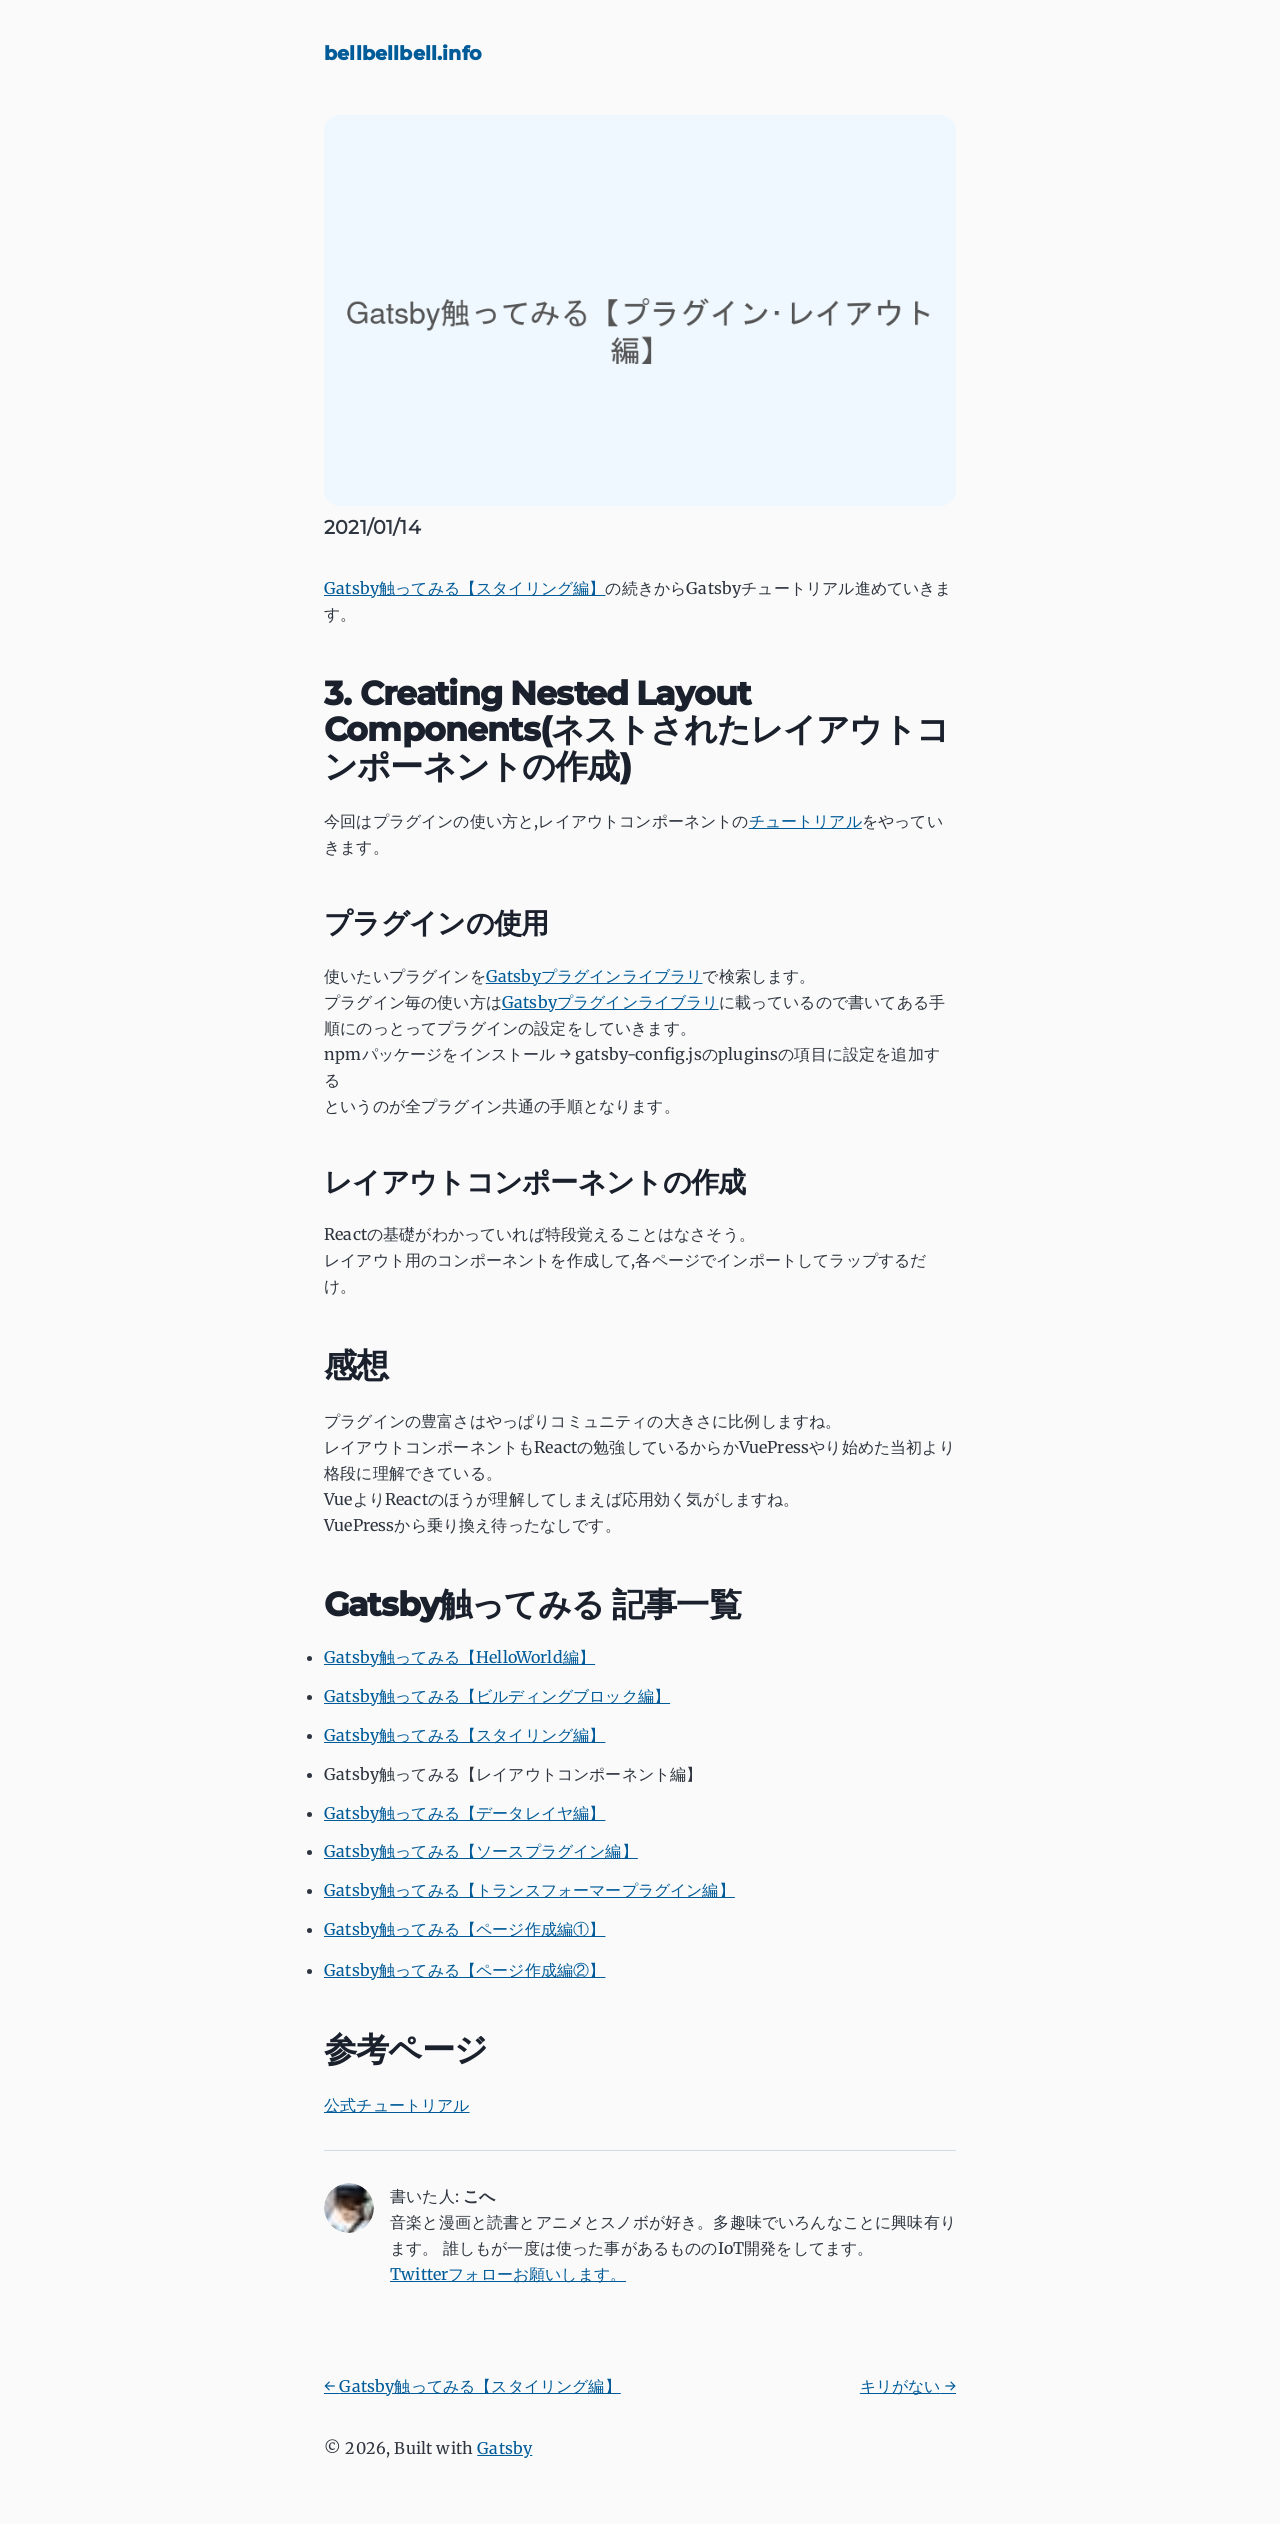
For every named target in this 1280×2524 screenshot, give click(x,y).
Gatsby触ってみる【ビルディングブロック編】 (497, 1696)
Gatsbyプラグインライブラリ (594, 976)
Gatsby (504, 2448)
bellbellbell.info (402, 53)
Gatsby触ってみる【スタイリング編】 (464, 588)
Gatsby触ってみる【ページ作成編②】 (464, 1970)
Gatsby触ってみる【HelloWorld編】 (459, 1657)
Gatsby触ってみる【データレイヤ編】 (464, 1813)
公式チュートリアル (397, 2105)
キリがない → (908, 2386)
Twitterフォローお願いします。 (508, 2274)
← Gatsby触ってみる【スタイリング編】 (472, 2386)
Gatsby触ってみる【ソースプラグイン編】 (481, 1851)
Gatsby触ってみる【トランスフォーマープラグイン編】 (529, 1890)
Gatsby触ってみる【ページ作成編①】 (464, 1929)
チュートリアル (805, 821)
